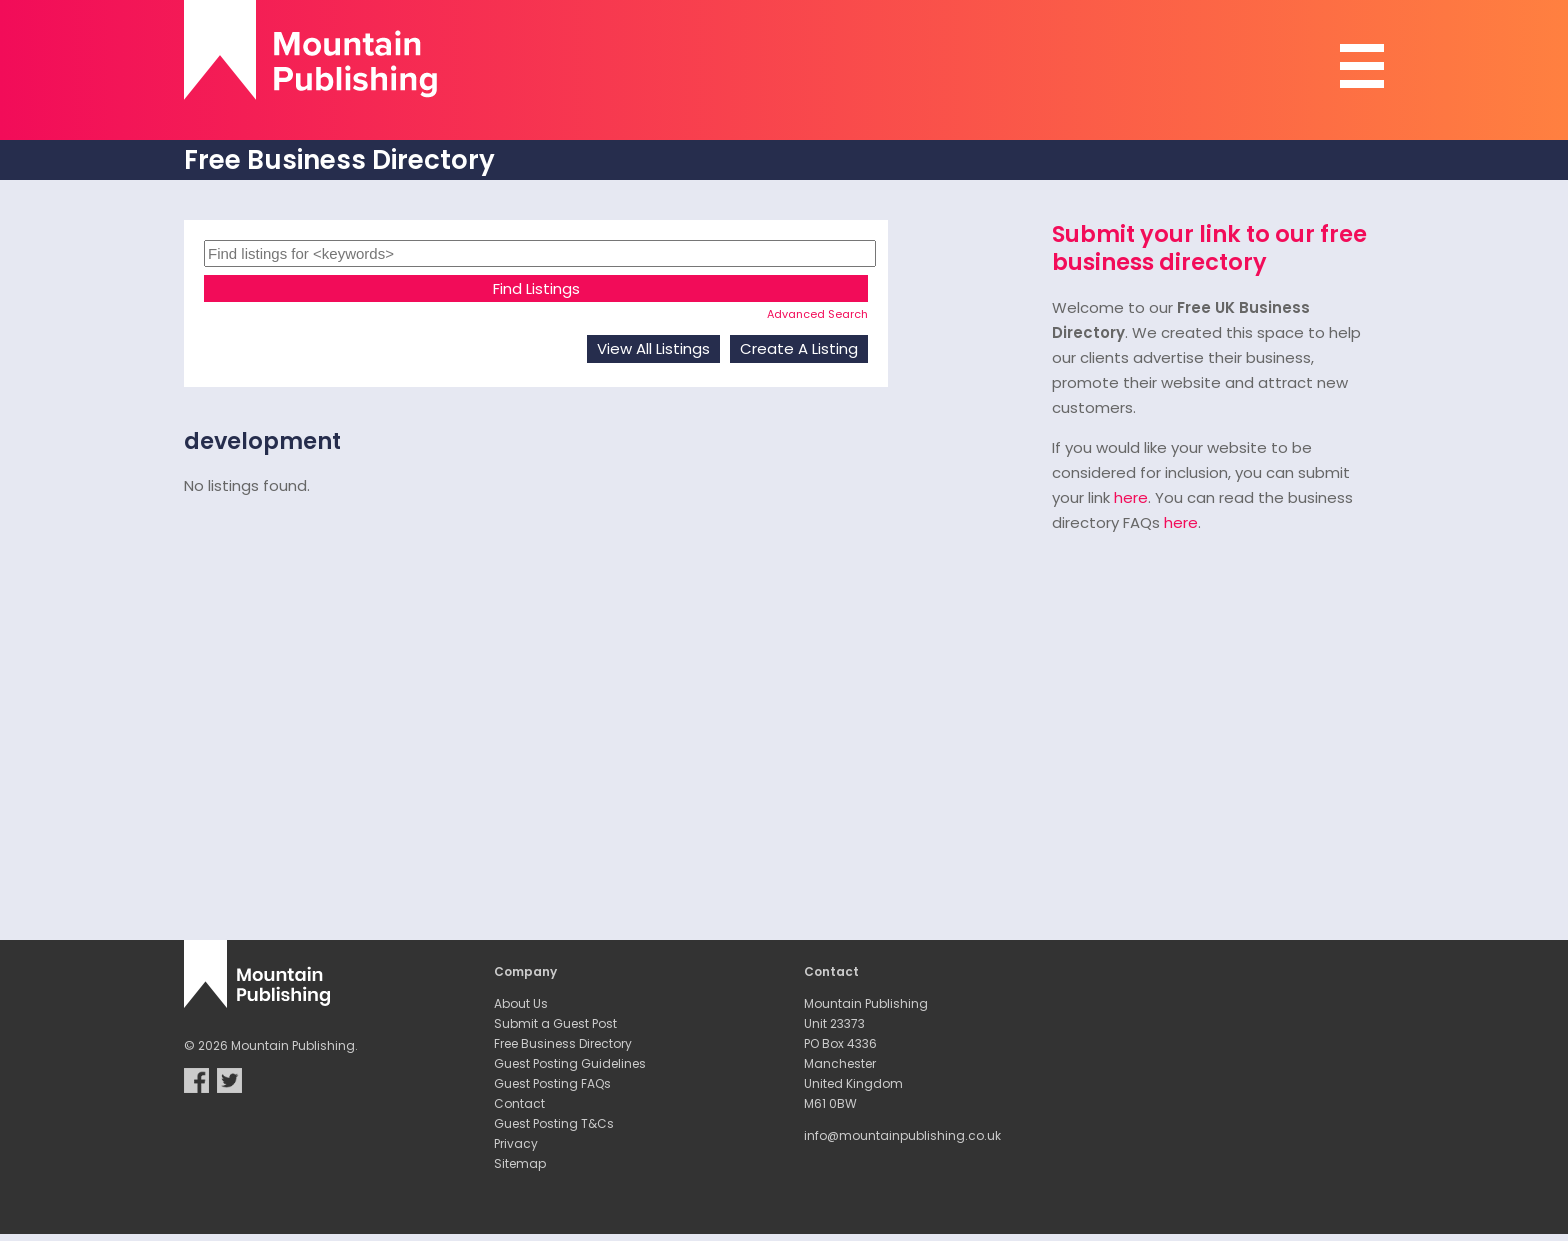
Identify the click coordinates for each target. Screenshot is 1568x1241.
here (1131, 497)
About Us (521, 1003)
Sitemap (520, 1163)
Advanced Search (817, 314)
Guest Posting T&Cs (554, 1123)
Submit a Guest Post (555, 1023)
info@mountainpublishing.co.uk (902, 1135)
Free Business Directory (563, 1043)
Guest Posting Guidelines (570, 1063)
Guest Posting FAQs (552, 1083)
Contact (519, 1103)
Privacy (516, 1143)
